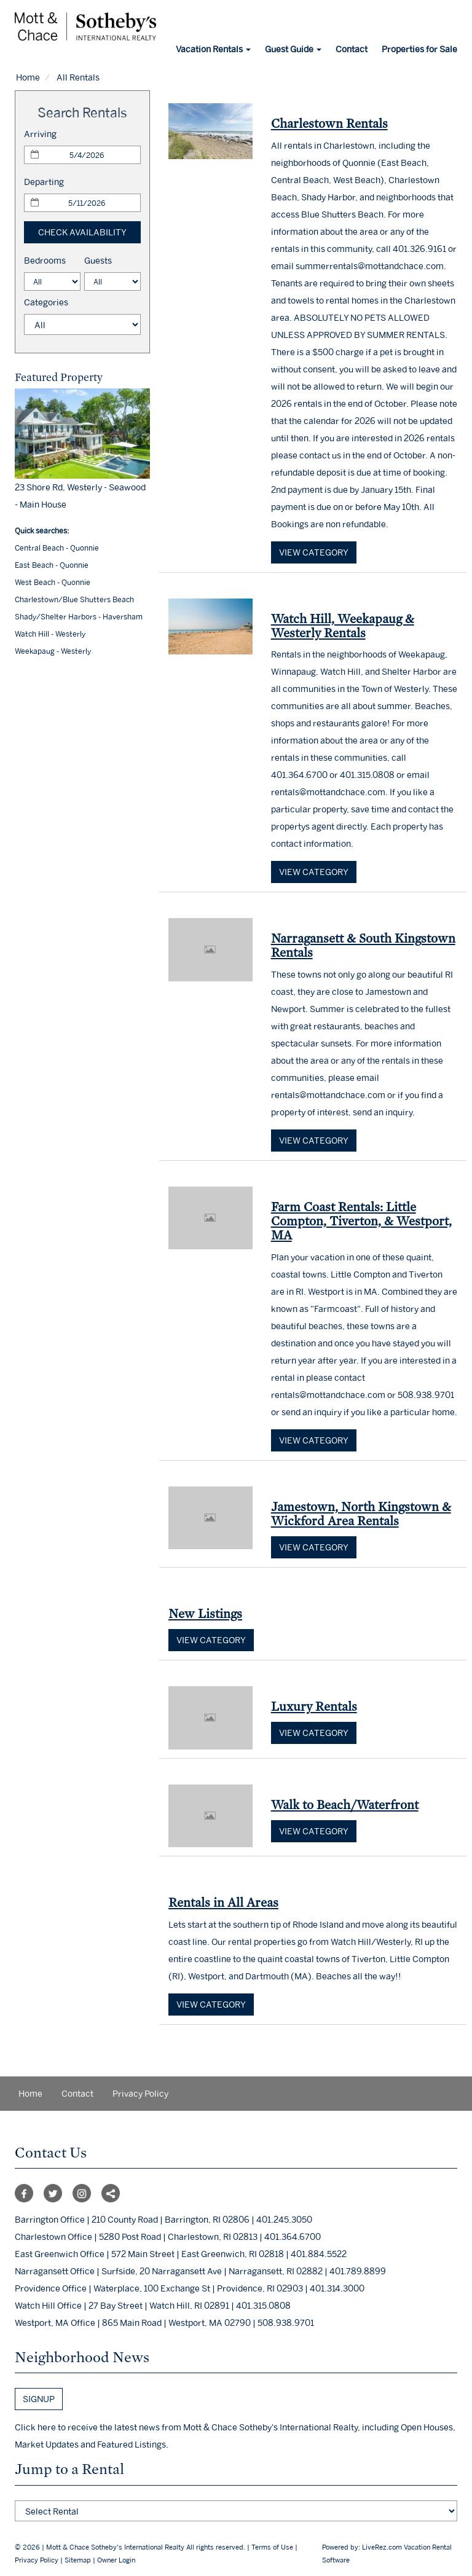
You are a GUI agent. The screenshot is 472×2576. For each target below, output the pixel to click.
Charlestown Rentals (329, 123)
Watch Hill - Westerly (50, 633)
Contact (352, 49)
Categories (46, 302)
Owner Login (116, 2560)
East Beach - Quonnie (51, 565)
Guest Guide (293, 49)
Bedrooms (45, 260)
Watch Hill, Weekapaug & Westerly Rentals (342, 625)
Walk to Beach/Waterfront (345, 1804)
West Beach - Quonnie (52, 582)
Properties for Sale (419, 49)
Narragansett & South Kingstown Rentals (363, 945)
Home (28, 77)
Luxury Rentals (314, 1706)
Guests (98, 260)
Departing (44, 181)
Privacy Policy (140, 2093)
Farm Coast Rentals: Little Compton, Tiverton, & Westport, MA (361, 1221)
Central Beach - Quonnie (57, 547)
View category (313, 552)
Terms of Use (272, 2547)
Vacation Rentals (213, 49)
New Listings (205, 1613)
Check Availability (82, 232)
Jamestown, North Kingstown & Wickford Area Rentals (361, 1513)
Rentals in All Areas (223, 1902)
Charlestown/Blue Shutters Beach (74, 599)
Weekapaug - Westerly (53, 651)
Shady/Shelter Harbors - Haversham (79, 616)
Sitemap (78, 2560)
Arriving (40, 133)
